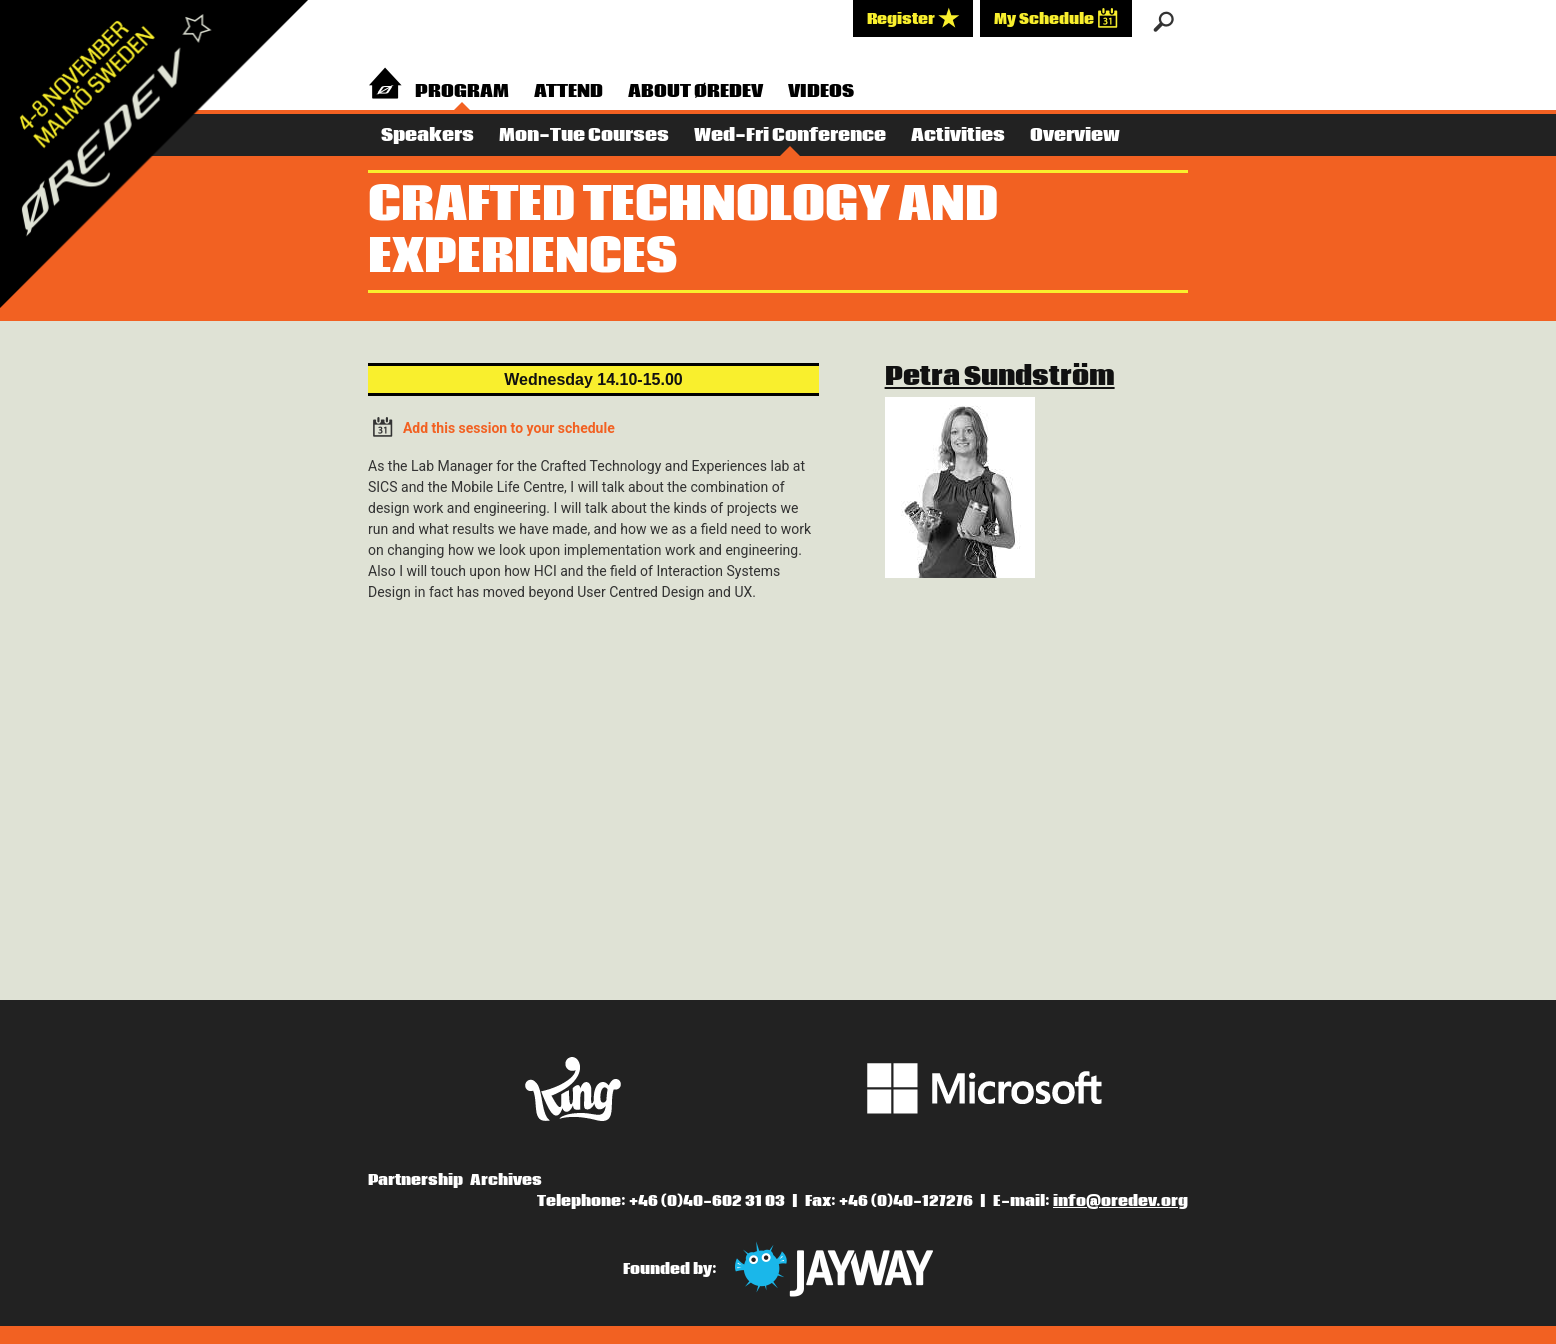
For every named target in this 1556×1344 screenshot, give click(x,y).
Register (913, 18)
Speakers (427, 135)
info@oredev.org (1120, 1201)
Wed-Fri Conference (790, 135)
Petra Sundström (1000, 377)
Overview (1075, 135)
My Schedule (1056, 18)
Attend (568, 91)
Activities (958, 135)
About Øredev (695, 91)
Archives (506, 1180)
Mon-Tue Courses (584, 135)
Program (462, 91)
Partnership (415, 1180)
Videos (821, 91)
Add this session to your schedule (491, 426)
